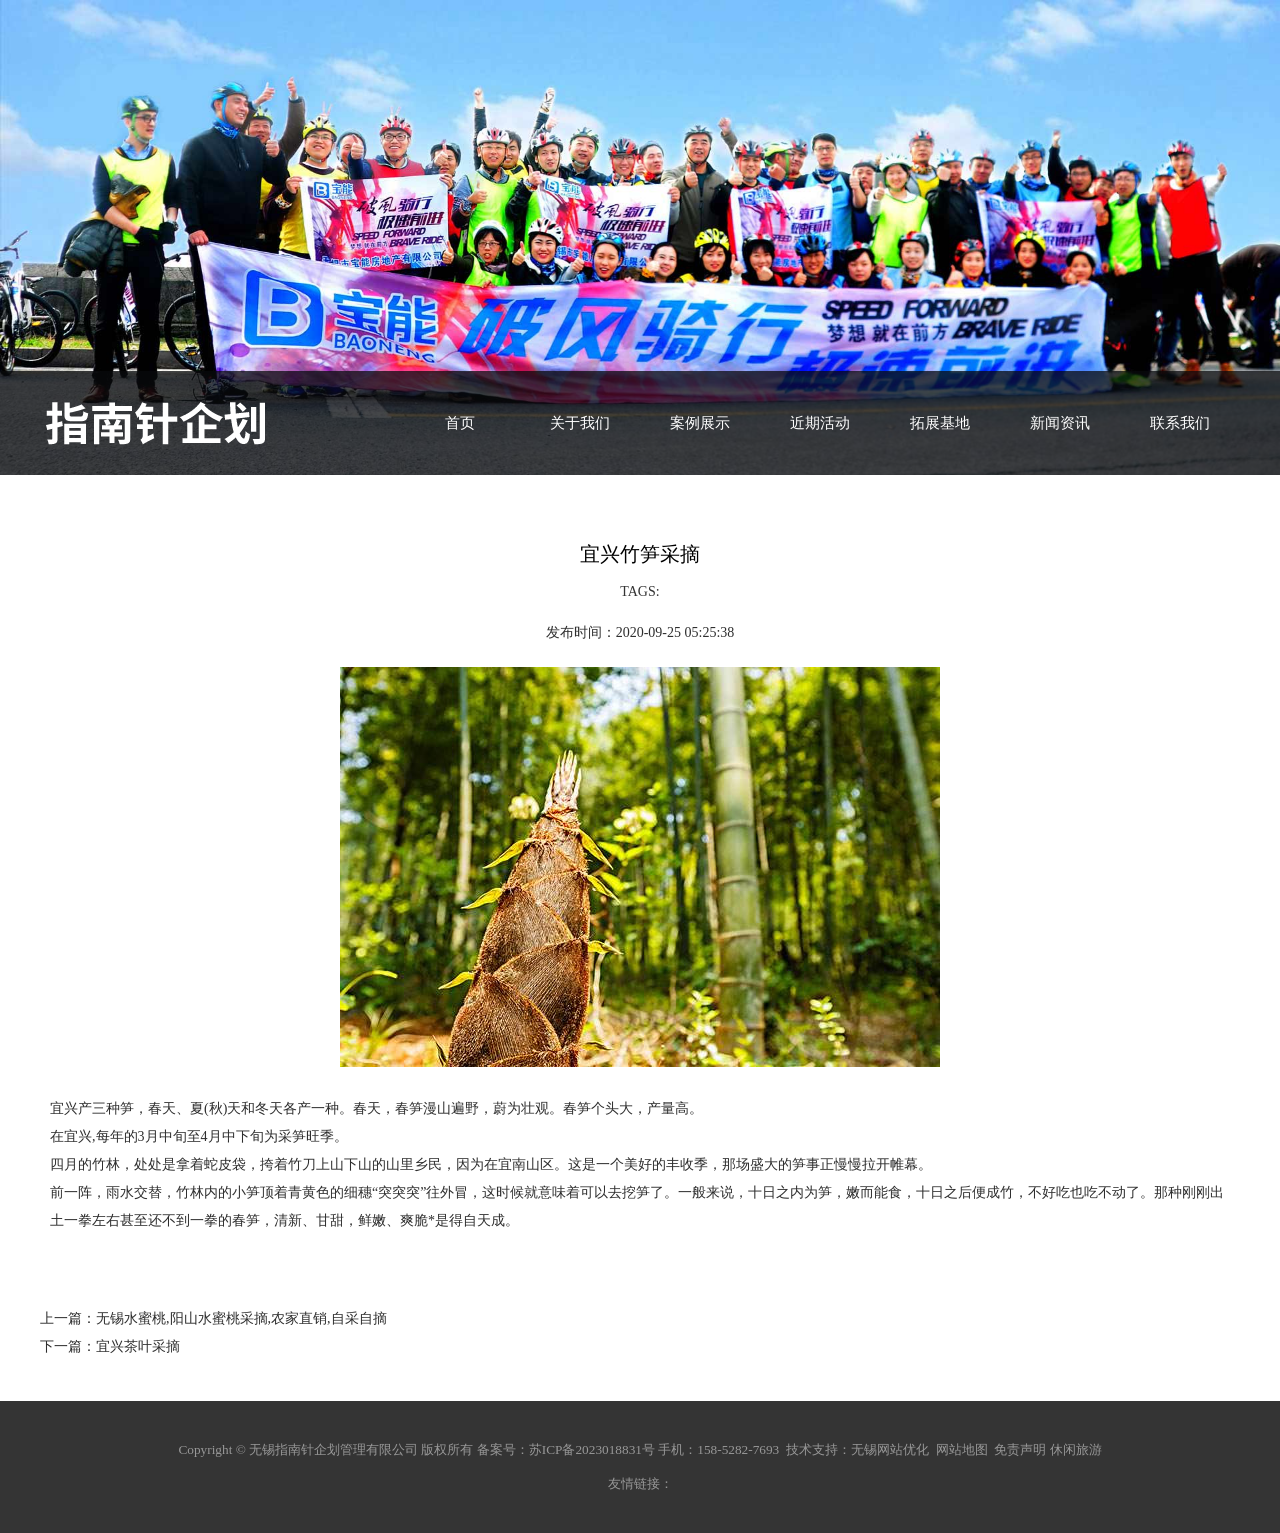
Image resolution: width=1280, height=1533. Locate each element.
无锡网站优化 (890, 1449)
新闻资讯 (1060, 423)
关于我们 (580, 423)
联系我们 (1180, 423)
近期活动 (820, 423)
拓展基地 (940, 423)
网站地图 (962, 1449)
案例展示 (700, 423)
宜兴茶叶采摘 (138, 1346)
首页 (460, 423)
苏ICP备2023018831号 (592, 1449)
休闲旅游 (1076, 1449)
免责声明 (1020, 1449)
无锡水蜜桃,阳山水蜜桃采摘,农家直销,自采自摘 (241, 1318)
